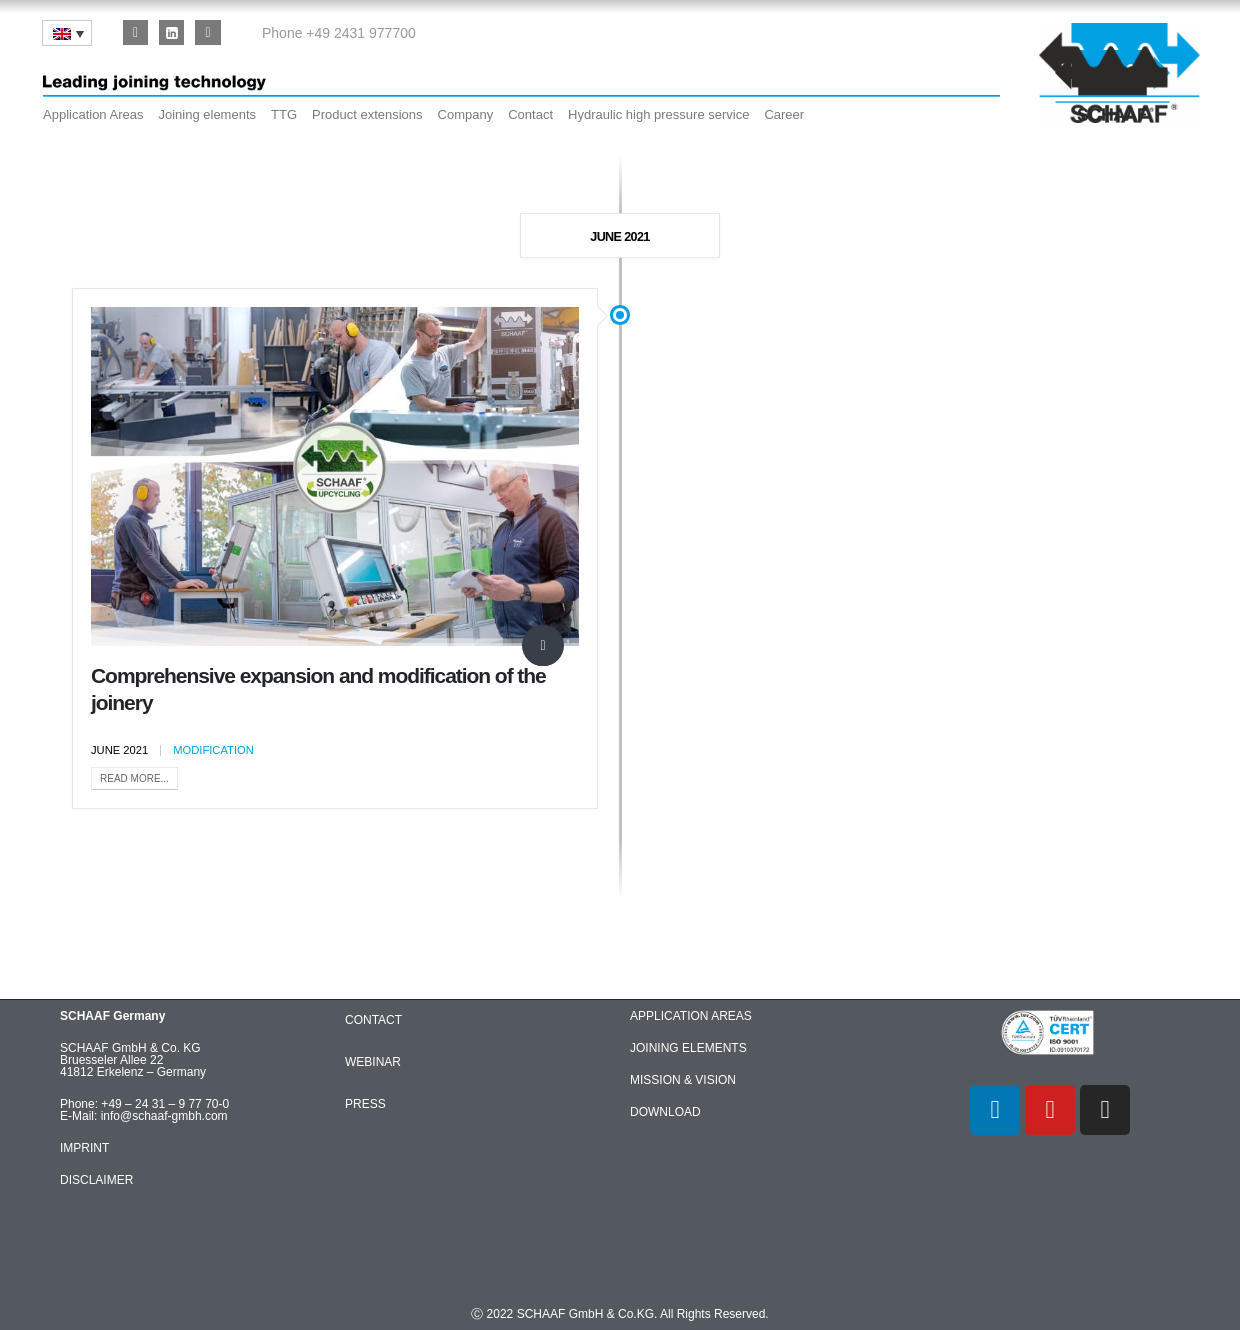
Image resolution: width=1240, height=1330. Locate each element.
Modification (213, 750)
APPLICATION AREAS (691, 1016)
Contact (530, 114)
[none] (67, 33)
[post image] (335, 476)
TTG (284, 114)
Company (466, 114)
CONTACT (373, 1020)
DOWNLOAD (665, 1112)
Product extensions (367, 114)
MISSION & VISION (683, 1080)
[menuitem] (67, 33)
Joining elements (207, 114)
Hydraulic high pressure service (658, 114)
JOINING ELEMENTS (688, 1048)
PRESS (365, 1104)
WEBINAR (373, 1062)
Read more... (134, 778)
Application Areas (93, 114)
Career (784, 114)
